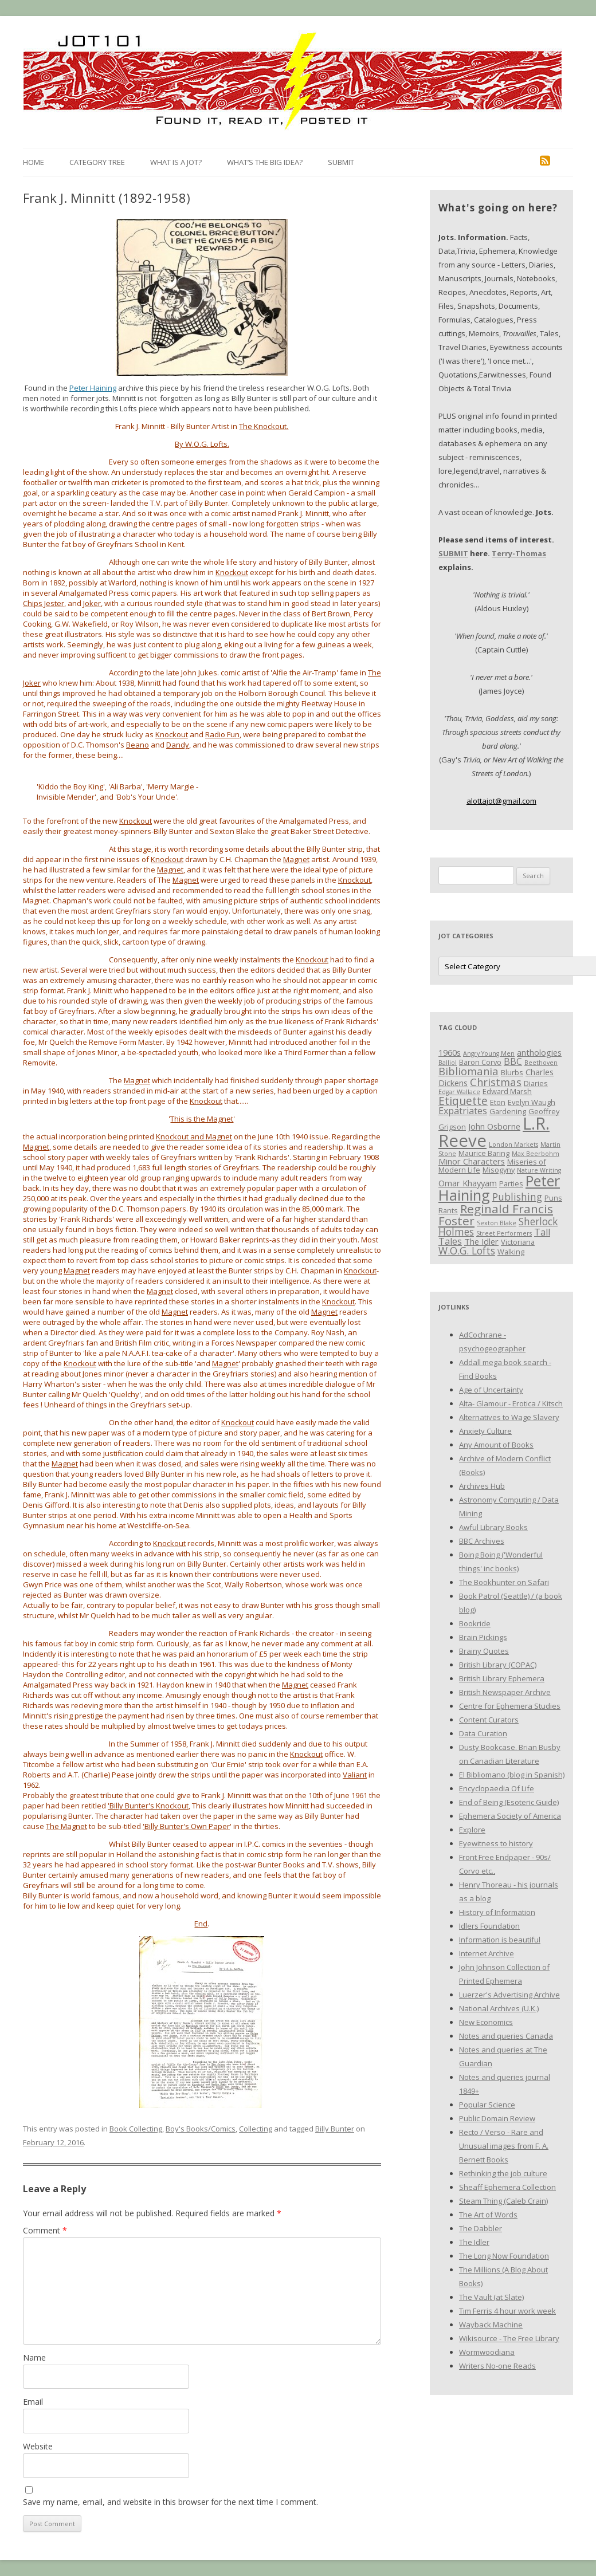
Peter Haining (92, 388)
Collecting (255, 2128)
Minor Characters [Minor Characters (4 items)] (471, 1161)
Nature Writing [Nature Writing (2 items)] (539, 1170)
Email (33, 2401)
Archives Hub (482, 1486)
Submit (341, 162)
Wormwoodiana (487, 2352)
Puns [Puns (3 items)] (553, 1198)
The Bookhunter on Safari (504, 1582)
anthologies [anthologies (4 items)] (539, 1052)
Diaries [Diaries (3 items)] (536, 1083)
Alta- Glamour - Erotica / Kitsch (511, 1403)
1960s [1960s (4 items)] (449, 1052)
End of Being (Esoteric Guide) (509, 1802)
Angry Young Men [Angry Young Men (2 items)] (489, 1053)
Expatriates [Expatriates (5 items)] (462, 1110)
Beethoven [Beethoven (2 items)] (541, 1063)
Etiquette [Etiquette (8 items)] (463, 1100)
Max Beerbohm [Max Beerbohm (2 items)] (535, 1154)
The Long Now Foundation (504, 2256)
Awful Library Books (493, 1527)
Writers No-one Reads (497, 2366)
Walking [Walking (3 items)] (510, 1251)
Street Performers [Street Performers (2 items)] (504, 1233)
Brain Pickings (483, 1637)
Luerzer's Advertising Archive (509, 1994)
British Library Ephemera (501, 1678)
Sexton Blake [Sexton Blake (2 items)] (496, 1223)
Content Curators (489, 1719)
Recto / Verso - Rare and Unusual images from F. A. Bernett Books (503, 2146)
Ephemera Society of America (510, 1816)
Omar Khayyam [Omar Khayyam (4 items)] (467, 1183)
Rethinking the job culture (503, 2173)
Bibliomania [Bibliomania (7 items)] (468, 1071)
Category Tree (97, 162)
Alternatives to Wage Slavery (509, 1417)
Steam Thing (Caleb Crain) (503, 2201)
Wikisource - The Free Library (509, 2338)
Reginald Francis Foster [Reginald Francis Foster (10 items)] (495, 1215)
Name (34, 2357)
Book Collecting (135, 2128)
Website (38, 2446)
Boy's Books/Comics (201, 2128)
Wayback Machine (491, 2324)
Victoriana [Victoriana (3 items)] (518, 1242)
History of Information (497, 1912)
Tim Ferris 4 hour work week (507, 2311)
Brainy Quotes (484, 1651)
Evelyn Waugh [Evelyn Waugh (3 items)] (531, 1102)
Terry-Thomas (519, 553)
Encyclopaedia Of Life (496, 1788)
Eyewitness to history (496, 1843)
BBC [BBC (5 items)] (513, 1061)
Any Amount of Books (496, 1445)
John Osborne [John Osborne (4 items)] (494, 1126)
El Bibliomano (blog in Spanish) (511, 1774)
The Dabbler (480, 2228)
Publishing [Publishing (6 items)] (517, 1197)
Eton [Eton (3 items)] (497, 1102)
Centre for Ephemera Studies (509, 1706)
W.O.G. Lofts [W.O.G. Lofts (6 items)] (466, 1250)
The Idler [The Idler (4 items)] (481, 1241)
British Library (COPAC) (497, 1664)
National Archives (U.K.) (499, 2008)
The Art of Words (488, 2214)
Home (33, 162)
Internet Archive (486, 1953)
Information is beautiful (499, 1939)
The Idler (474, 2242)
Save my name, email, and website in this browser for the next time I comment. (170, 2501)
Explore (472, 1829)
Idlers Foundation (489, 1926)
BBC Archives (481, 1541)
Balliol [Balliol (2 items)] (447, 1063)
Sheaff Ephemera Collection (507, 2187)
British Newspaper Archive (505, 1692)
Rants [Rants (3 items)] (448, 1210)
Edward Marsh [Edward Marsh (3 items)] (507, 1091)
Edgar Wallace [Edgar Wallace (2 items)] (459, 1092)
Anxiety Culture (485, 1431)
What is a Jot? (176, 162)
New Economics (486, 2022)
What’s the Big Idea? (265, 162)
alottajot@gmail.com (501, 801)
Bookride (475, 1623)
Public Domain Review (497, 2118)
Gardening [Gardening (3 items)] (507, 1111)
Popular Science (487, 2104)
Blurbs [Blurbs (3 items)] (512, 1072)
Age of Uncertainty (491, 1390)
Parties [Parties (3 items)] (511, 1183)
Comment (45, 2230)
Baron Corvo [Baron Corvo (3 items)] (480, 1062)
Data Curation (483, 1733)
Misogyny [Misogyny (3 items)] (499, 1170)
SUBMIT (453, 553)
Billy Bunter (334, 2128)
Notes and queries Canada (506, 2036)
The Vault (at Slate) (491, 2297)
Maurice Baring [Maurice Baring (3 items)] (483, 1153)
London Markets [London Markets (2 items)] (513, 1144)
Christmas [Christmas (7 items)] (496, 1082)
